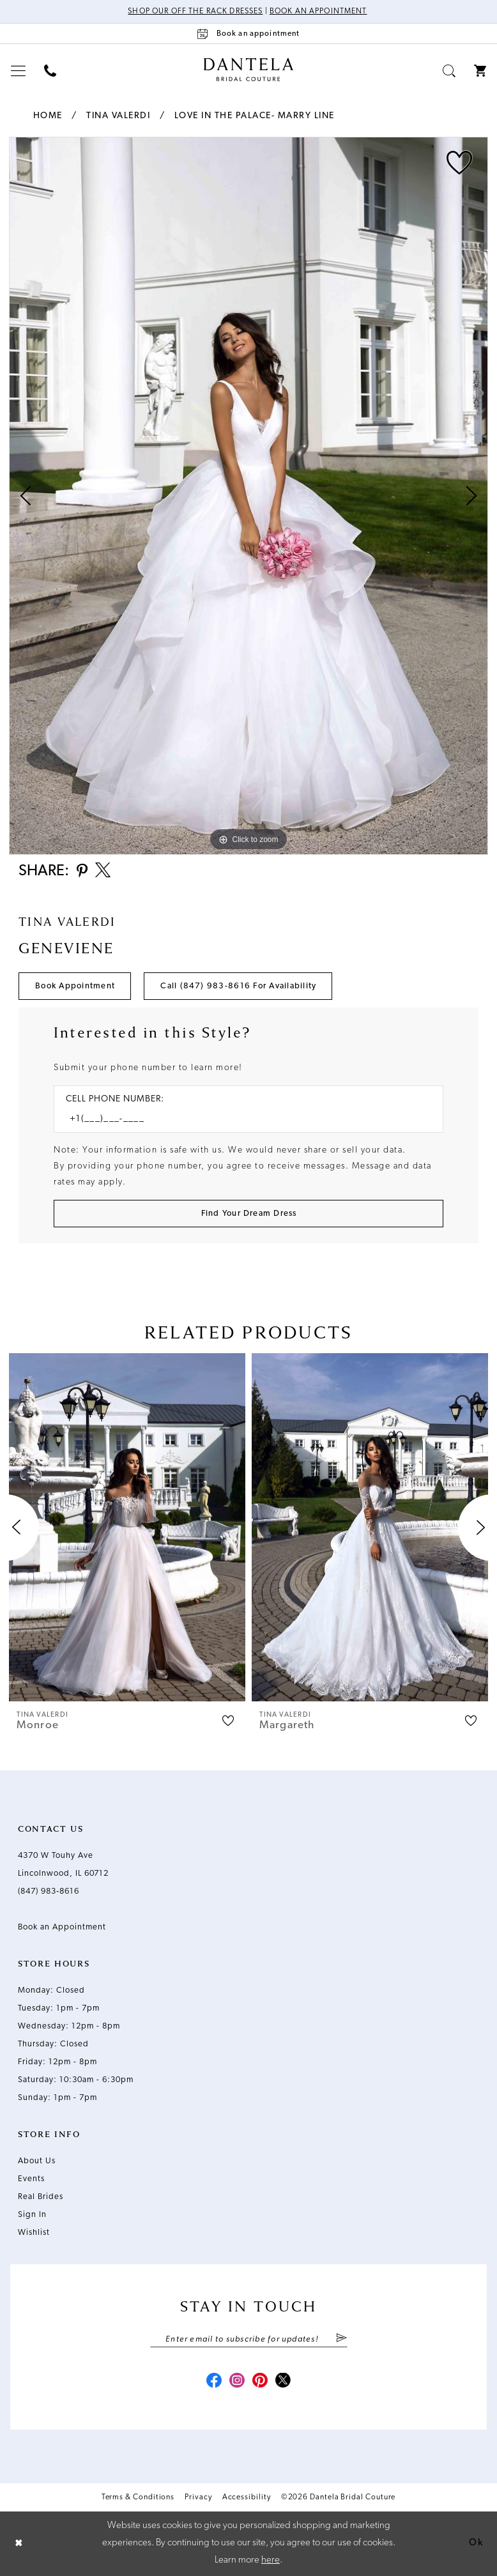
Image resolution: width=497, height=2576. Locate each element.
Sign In (32, 2215)
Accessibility (246, 2497)
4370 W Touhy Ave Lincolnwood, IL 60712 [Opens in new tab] (63, 1864)
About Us (37, 2161)
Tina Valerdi (118, 116)
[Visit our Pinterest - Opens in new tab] (260, 2382)
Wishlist (34, 2232)
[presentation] (127, 1527)
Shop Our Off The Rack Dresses (195, 11)
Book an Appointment (318, 11)
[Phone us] (50, 70)
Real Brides (40, 2197)
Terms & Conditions (138, 2497)
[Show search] (449, 70)
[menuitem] (18, 70)
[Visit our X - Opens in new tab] (283, 2382)
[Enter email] (249, 2339)
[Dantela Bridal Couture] (249, 69)
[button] (18, 70)
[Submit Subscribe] (341, 2339)
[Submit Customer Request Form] (248, 1213)
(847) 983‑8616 (48, 1891)
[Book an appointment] (248, 33)
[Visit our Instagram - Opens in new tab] (237, 2382)
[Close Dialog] (19, 2544)
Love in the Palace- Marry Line (254, 116)
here (270, 2560)
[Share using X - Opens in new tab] (103, 871)
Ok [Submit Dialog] (476, 2543)
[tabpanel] (248, 495)
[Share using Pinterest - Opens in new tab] (82, 871)
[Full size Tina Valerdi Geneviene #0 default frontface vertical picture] (248, 495)
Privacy (198, 2497)
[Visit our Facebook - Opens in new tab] (214, 2382)
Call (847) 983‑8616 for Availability (238, 986)
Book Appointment (75, 986)
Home (48, 116)
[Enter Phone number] (242, 1119)
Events (31, 2179)
